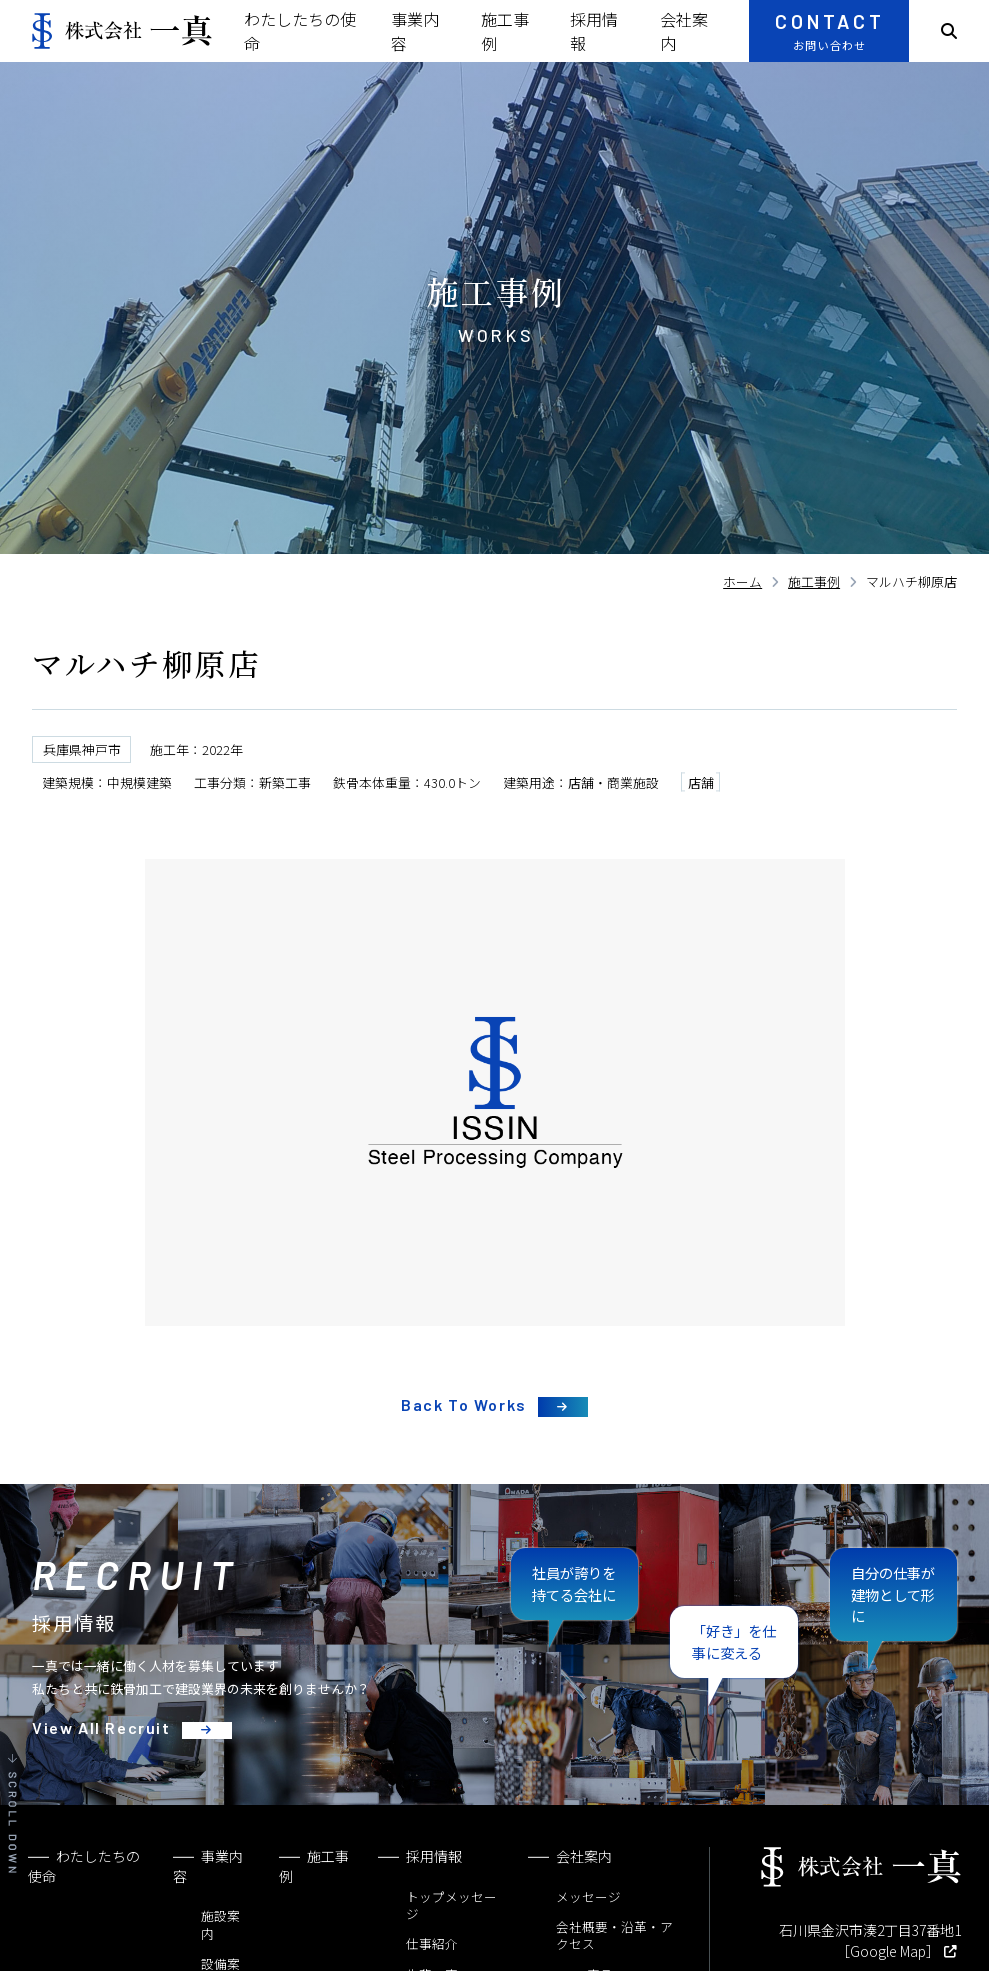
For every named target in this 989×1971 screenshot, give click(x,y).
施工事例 (314, 1866)
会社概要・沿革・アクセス (614, 1935)
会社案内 (584, 1856)
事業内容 (208, 1866)
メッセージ (588, 1896)
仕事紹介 (432, 1943)
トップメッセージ (451, 1905)
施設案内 (220, 1924)
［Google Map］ (888, 1951)
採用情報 (434, 1856)
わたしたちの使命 (84, 1866)
